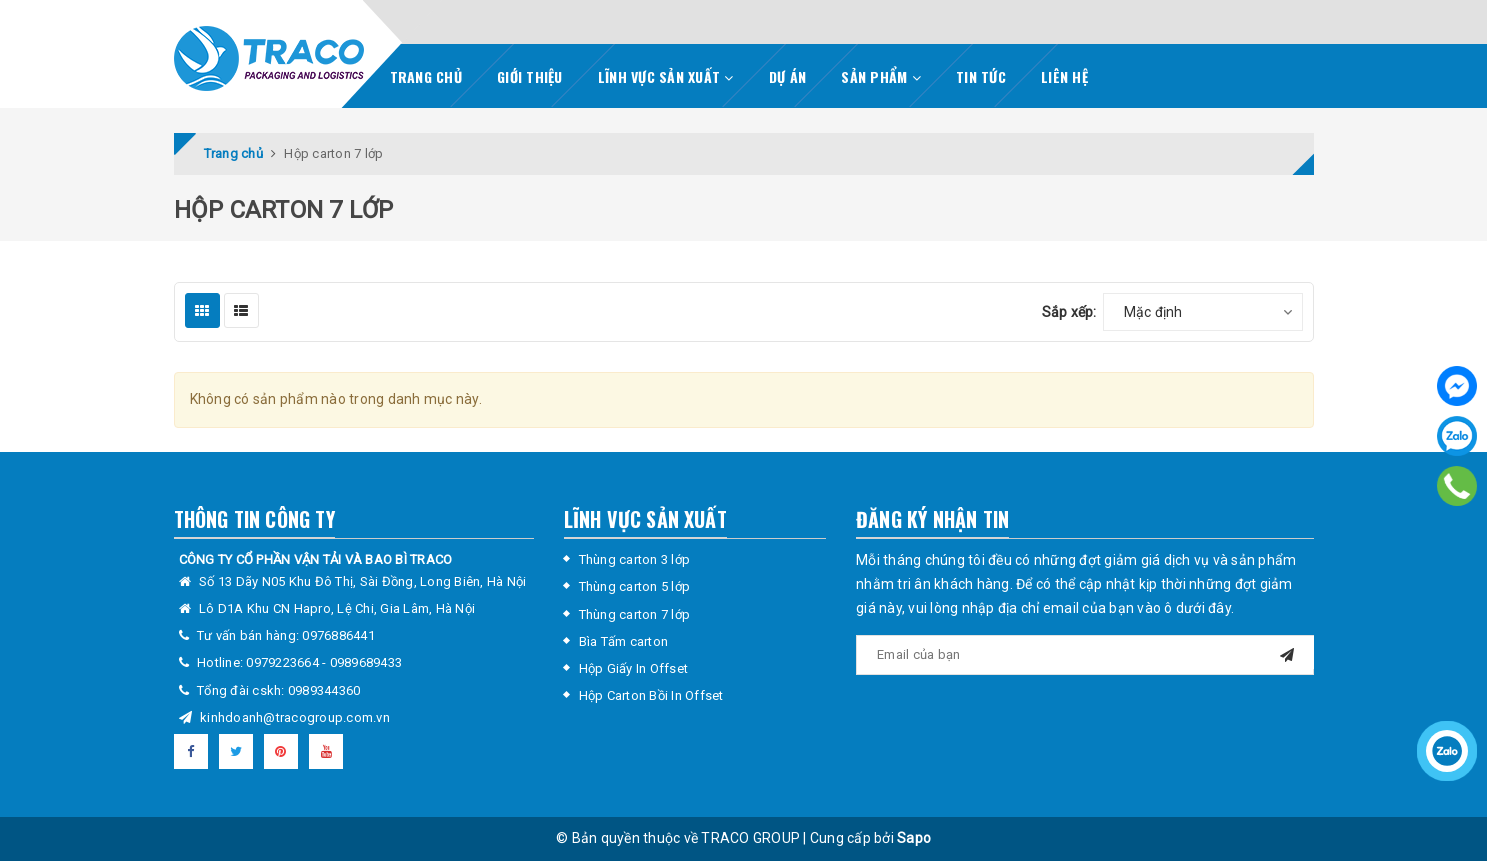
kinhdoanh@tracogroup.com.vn (295, 717)
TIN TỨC (981, 76)
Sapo (914, 838)
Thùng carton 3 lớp (635, 559)
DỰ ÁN (787, 76)
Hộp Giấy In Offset (634, 668)
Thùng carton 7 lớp (635, 614)
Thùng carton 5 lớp (635, 586)
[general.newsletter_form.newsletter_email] (1085, 655)
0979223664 (284, 662)
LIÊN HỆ (1064, 76)
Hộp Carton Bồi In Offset (651, 695)
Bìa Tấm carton (624, 641)
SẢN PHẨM (881, 76)
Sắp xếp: (1069, 312)
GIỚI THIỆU (530, 76)
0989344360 (324, 690)
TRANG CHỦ (426, 76)
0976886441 (338, 635)
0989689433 (366, 662)
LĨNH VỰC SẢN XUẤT (666, 76)
